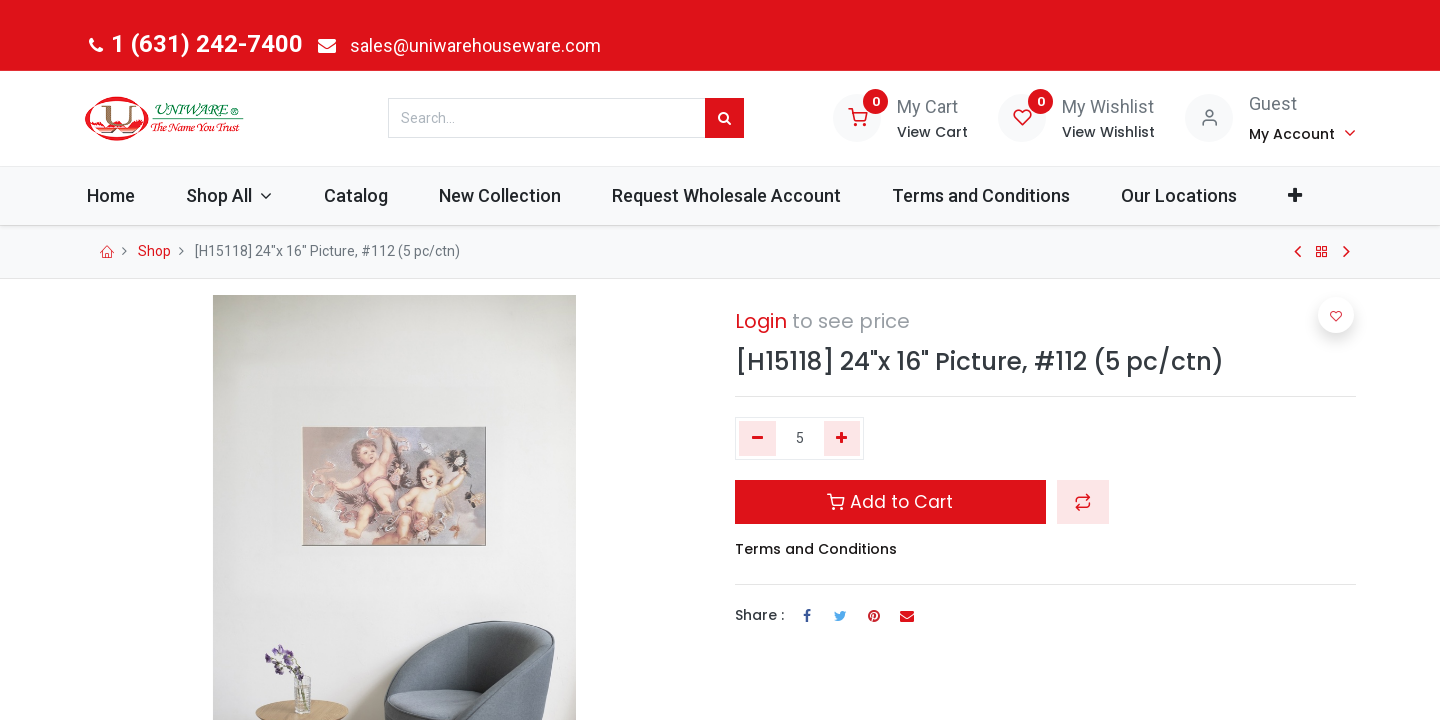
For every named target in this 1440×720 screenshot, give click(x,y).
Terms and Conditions (816, 549)
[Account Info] (1302, 133)
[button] (1318, 195)
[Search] (724, 118)
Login (761, 321)
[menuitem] (133, 195)
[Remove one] (757, 439)
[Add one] (842, 439)
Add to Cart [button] (890, 502)
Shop (154, 251)
